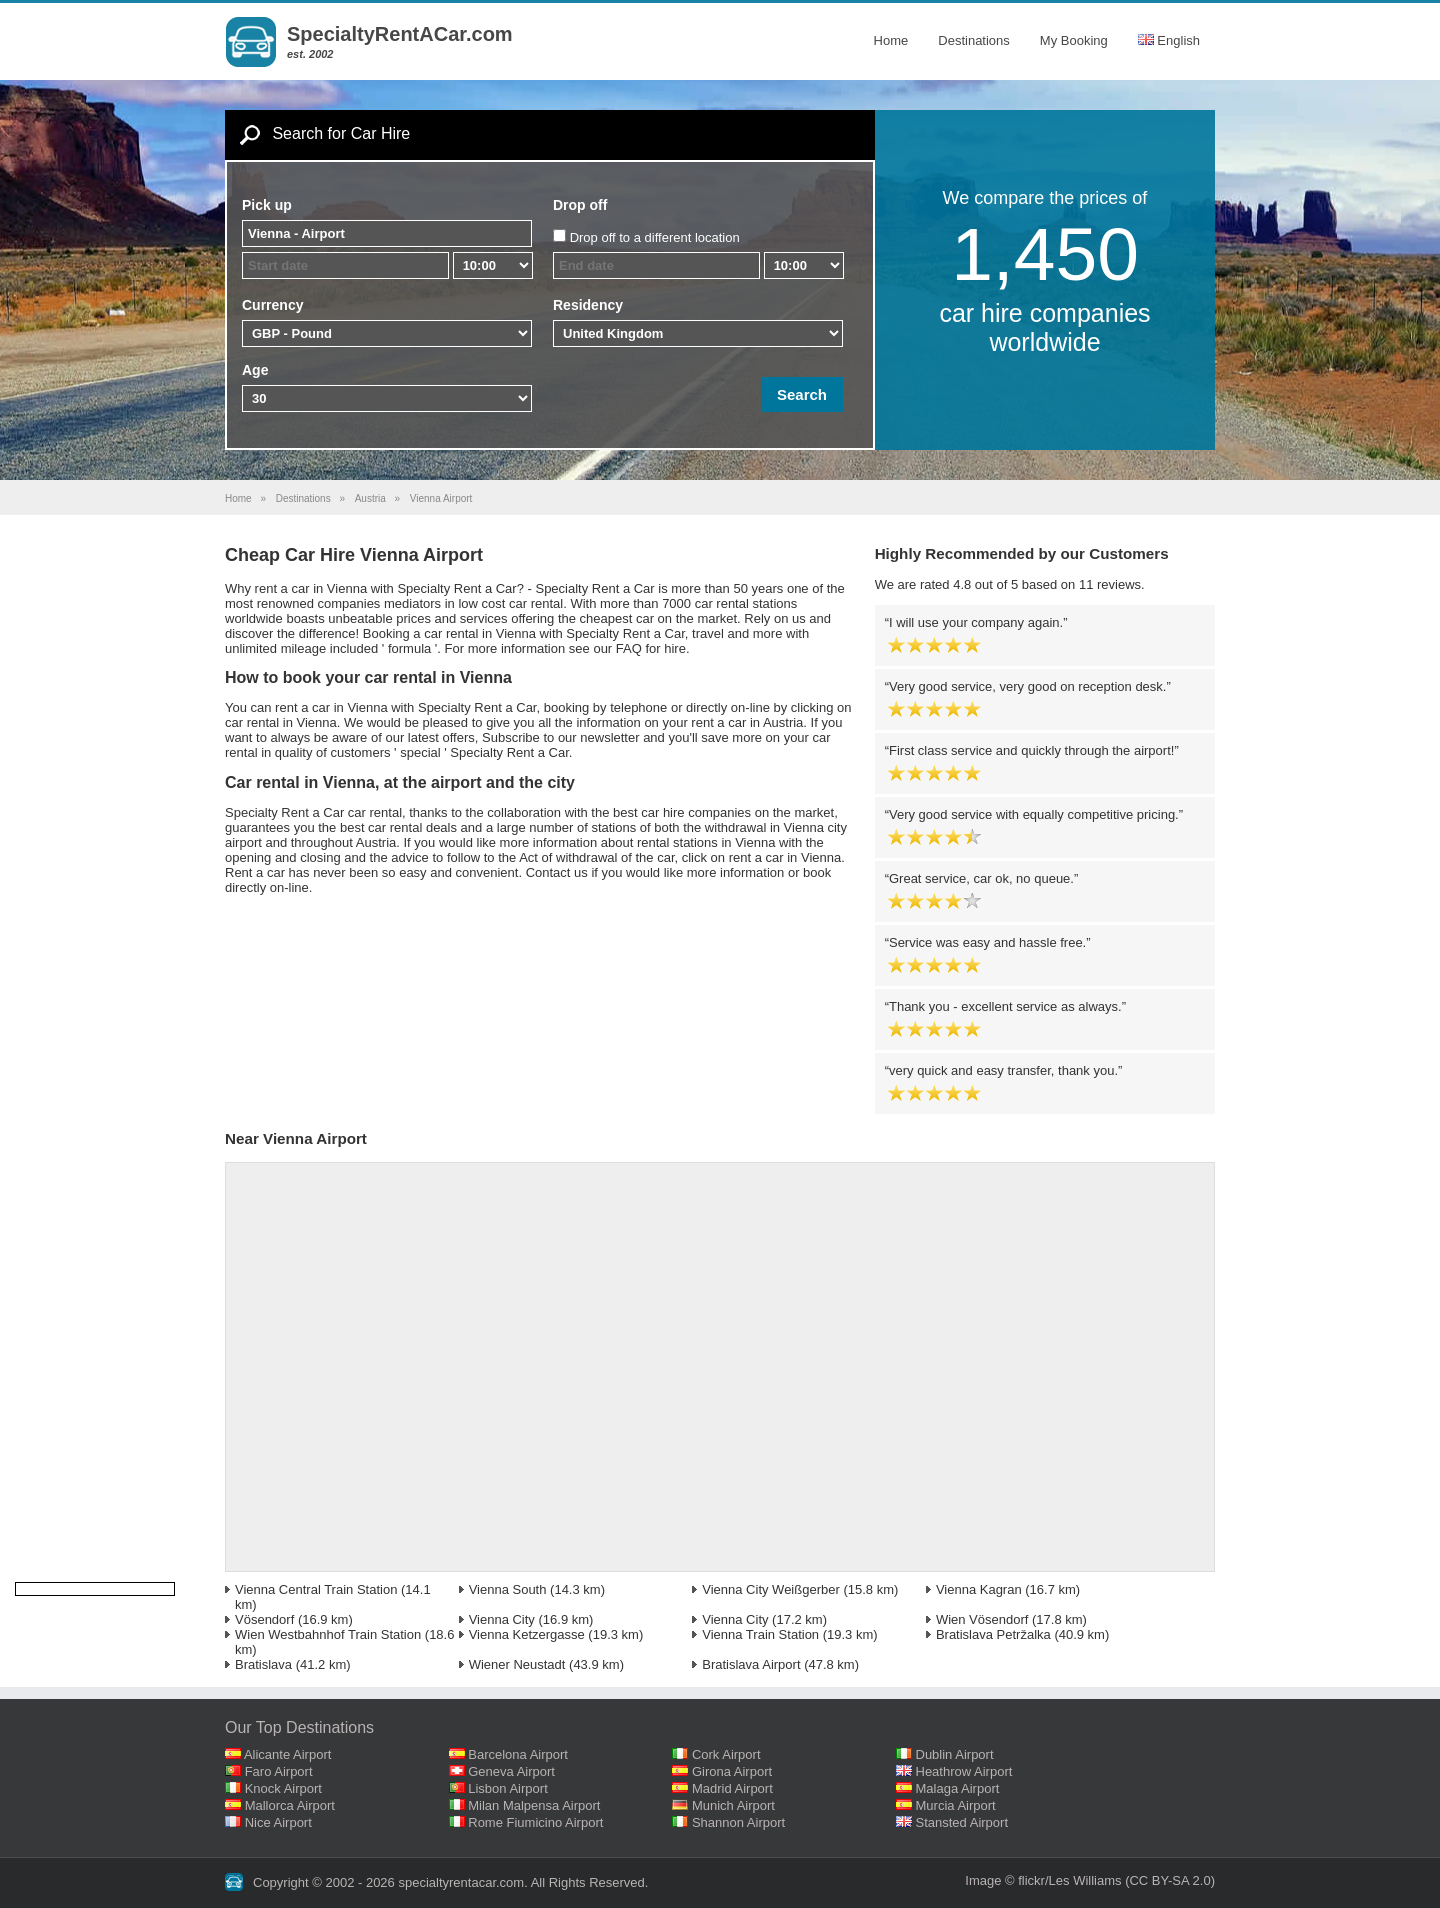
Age (255, 370)
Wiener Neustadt (517, 1664)
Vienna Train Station (760, 1634)
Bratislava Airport (751, 1664)
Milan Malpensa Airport (534, 1805)
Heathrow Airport (964, 1771)
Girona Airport (732, 1771)
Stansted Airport (962, 1822)
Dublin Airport (955, 1754)
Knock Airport (283, 1788)
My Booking (1074, 40)
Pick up (267, 205)
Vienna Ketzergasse (527, 1634)
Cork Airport (726, 1754)
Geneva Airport (511, 1771)
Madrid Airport (732, 1788)
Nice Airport (278, 1822)
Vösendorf (264, 1619)
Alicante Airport (287, 1754)
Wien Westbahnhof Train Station (328, 1634)
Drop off (580, 205)
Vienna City (502, 1619)
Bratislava (263, 1664)
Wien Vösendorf (982, 1619)
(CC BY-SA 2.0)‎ (1170, 1880)
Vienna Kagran (979, 1589)
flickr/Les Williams (1069, 1880)
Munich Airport (733, 1805)
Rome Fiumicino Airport (535, 1822)
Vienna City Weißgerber (771, 1589)
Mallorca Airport (290, 1805)
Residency (588, 305)
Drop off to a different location (655, 237)
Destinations (974, 40)
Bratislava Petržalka (993, 1634)
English (1169, 40)
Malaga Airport (958, 1788)
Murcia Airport (956, 1805)
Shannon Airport (738, 1822)
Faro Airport (279, 1771)
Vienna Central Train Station (316, 1589)
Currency (272, 305)
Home (891, 40)
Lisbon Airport (508, 1788)
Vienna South (508, 1589)
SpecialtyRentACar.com (400, 34)
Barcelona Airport (518, 1754)
